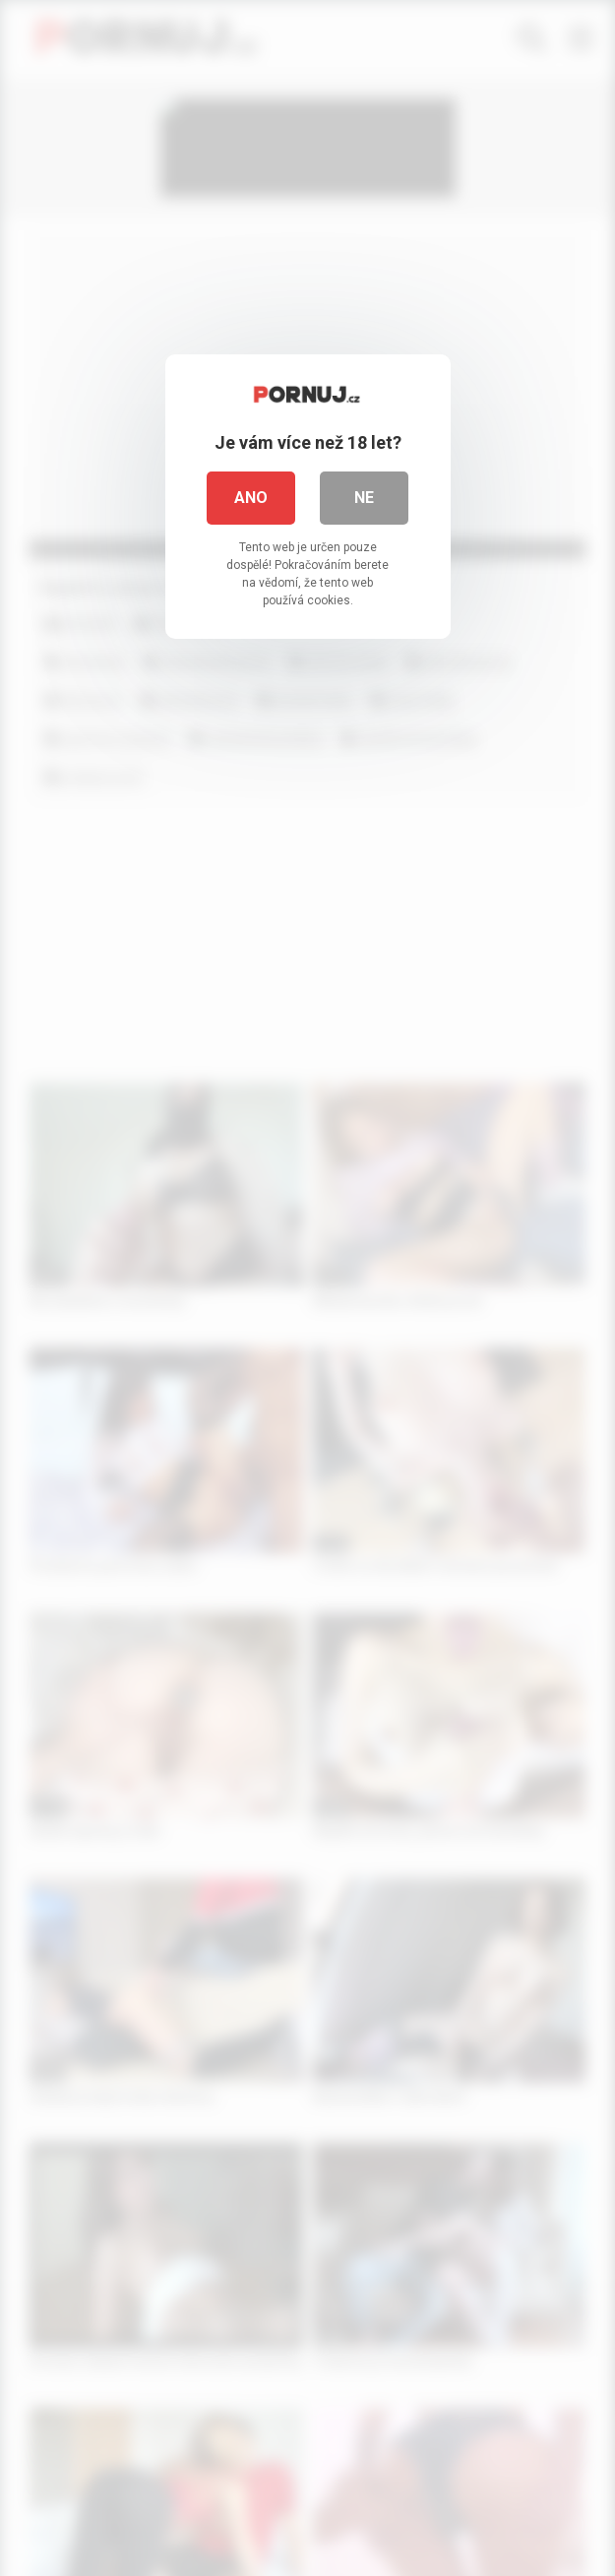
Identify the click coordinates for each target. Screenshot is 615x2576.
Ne (364, 497)
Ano (251, 497)
